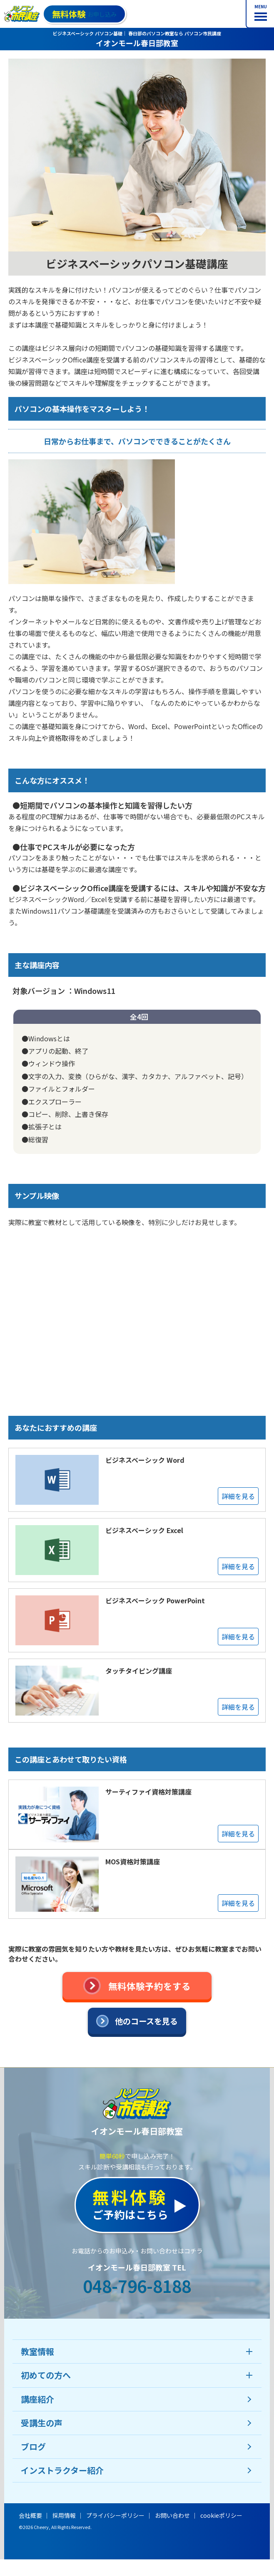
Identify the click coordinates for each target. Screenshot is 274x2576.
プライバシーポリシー (115, 2515)
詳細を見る (238, 1496)
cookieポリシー (221, 2515)
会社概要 (30, 2515)
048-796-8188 (137, 2286)
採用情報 (64, 2515)
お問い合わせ (172, 2515)
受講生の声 (41, 2423)
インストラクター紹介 (62, 2470)
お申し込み (84, 14)
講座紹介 (37, 2399)
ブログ (33, 2446)
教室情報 (37, 2351)
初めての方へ (46, 2375)
